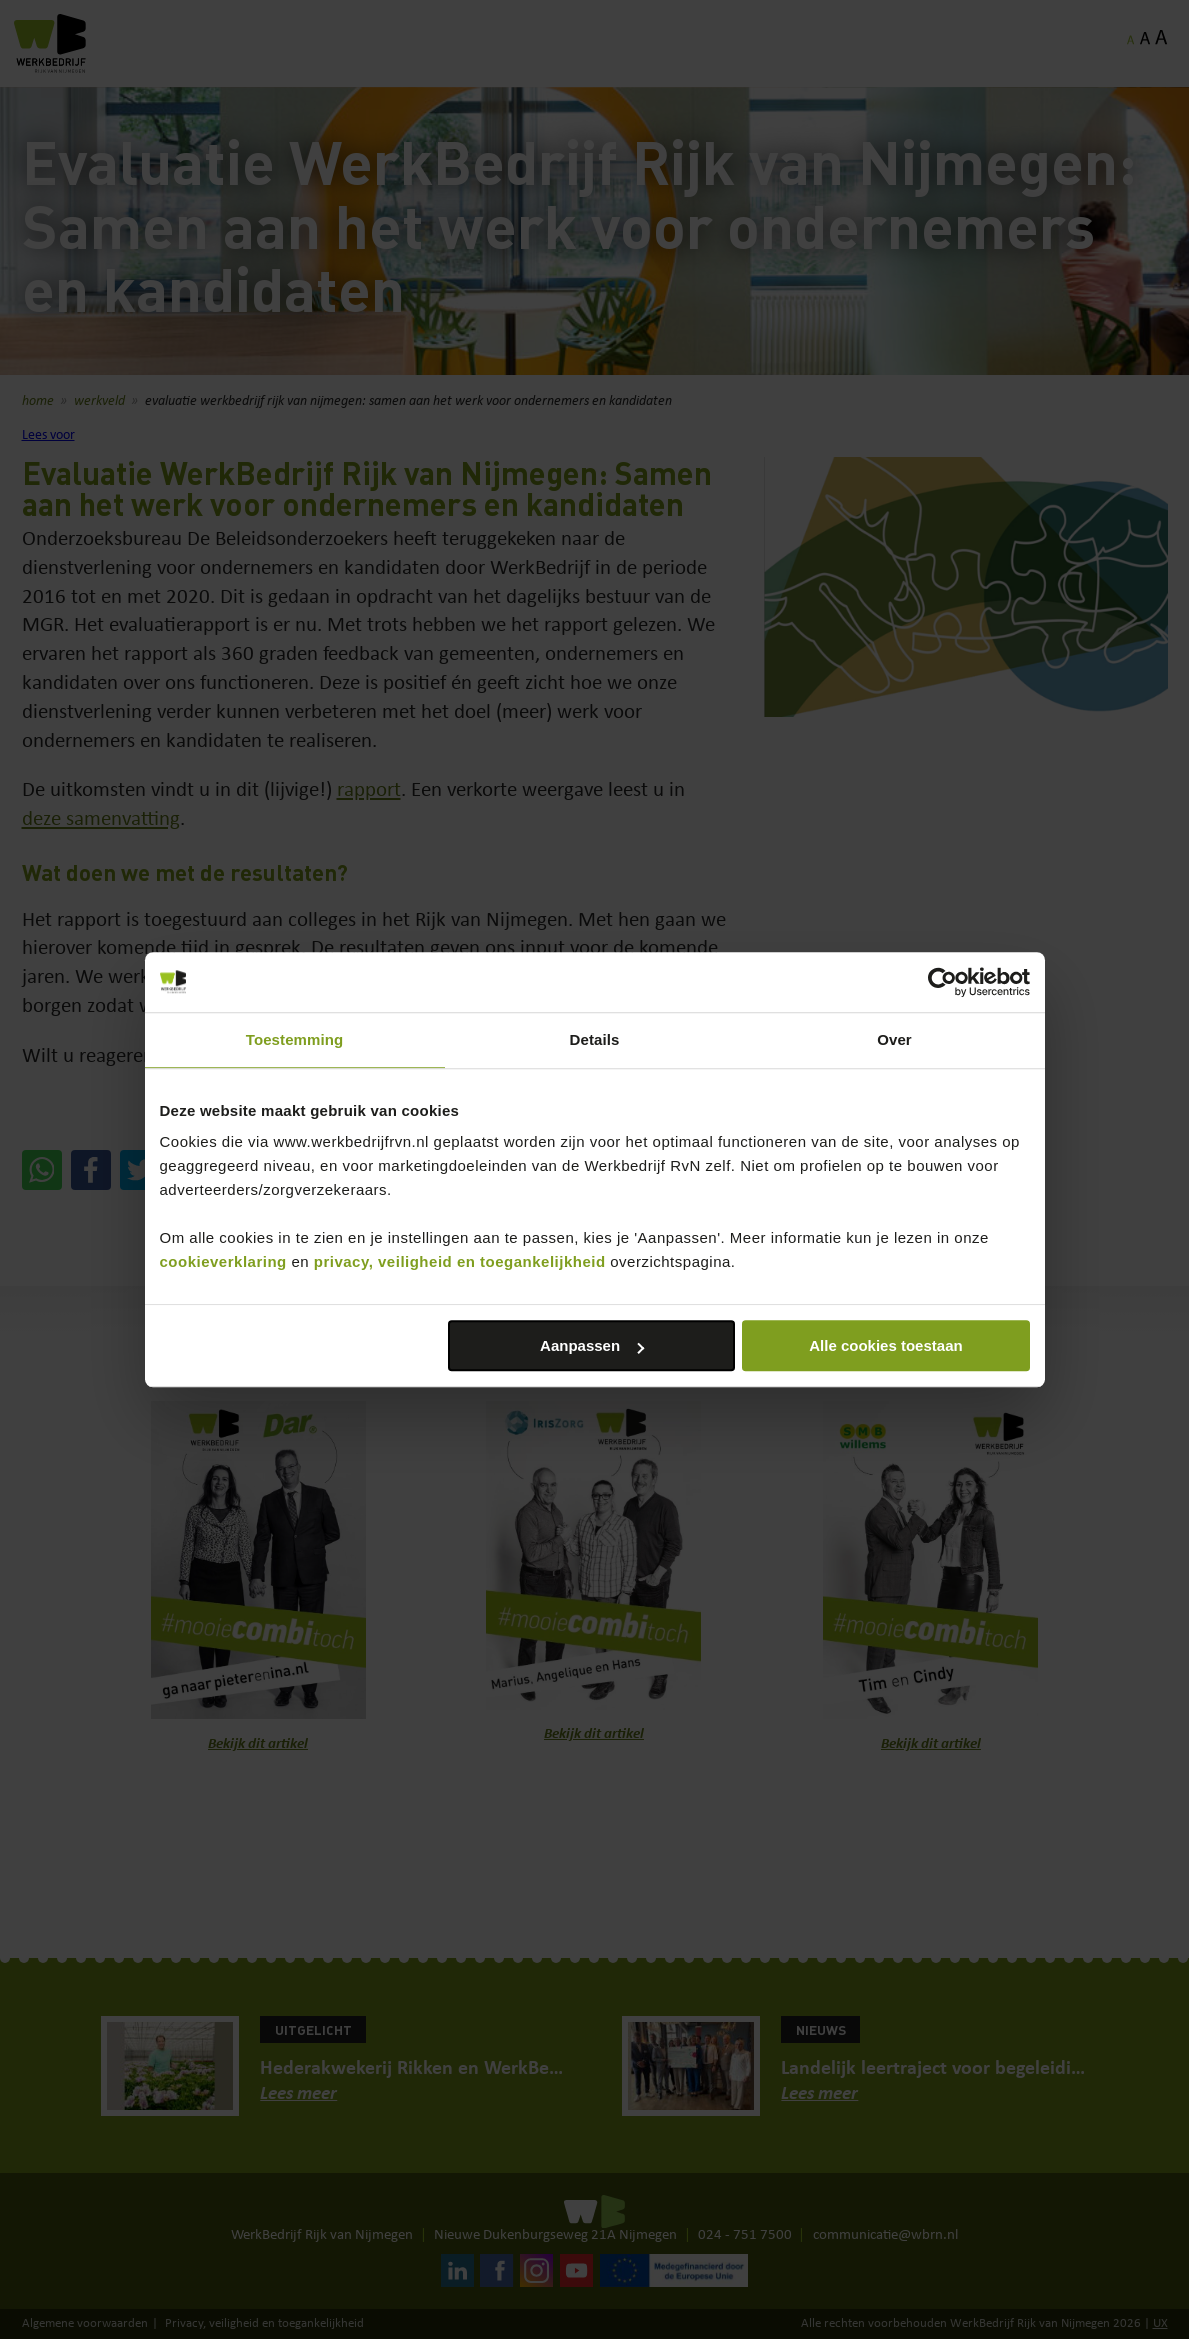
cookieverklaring (223, 1261)
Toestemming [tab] (295, 1039)
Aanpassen (592, 1345)
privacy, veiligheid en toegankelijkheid (460, 1261)
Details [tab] (595, 1039)
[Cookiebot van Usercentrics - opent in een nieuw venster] (942, 982)
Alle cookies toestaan (885, 1345)
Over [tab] (894, 1039)
